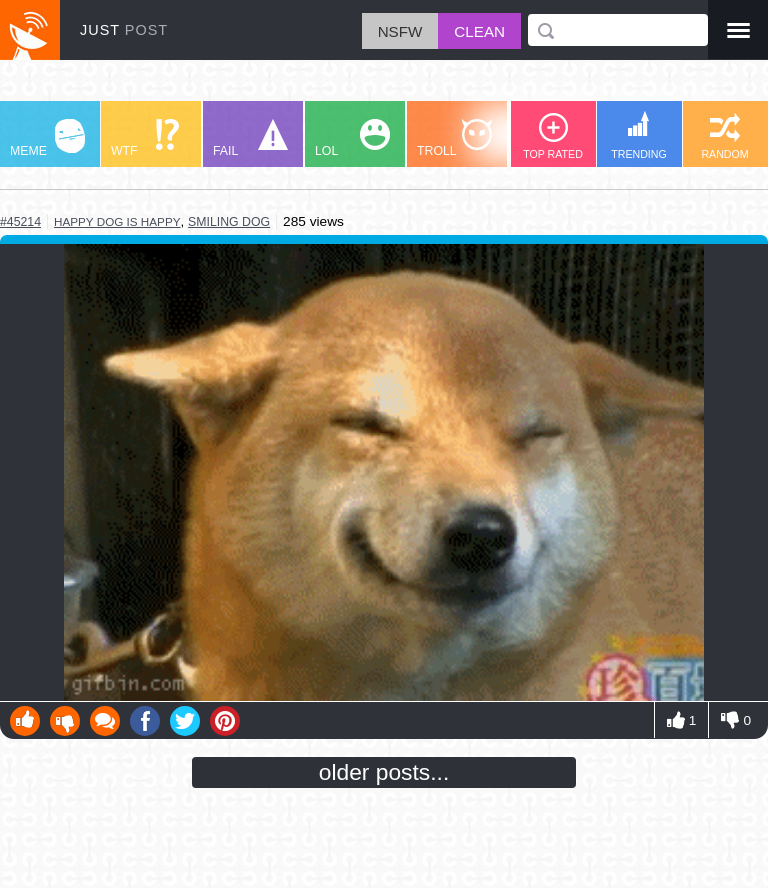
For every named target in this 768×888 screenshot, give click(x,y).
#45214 (20, 222)
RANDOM (724, 136)
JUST (124, 30)
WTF (145, 138)
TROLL (454, 138)
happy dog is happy (117, 221)
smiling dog (229, 222)
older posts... (384, 772)
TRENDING (639, 135)
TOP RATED (553, 136)
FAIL (250, 138)
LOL (352, 138)
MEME (47, 138)
